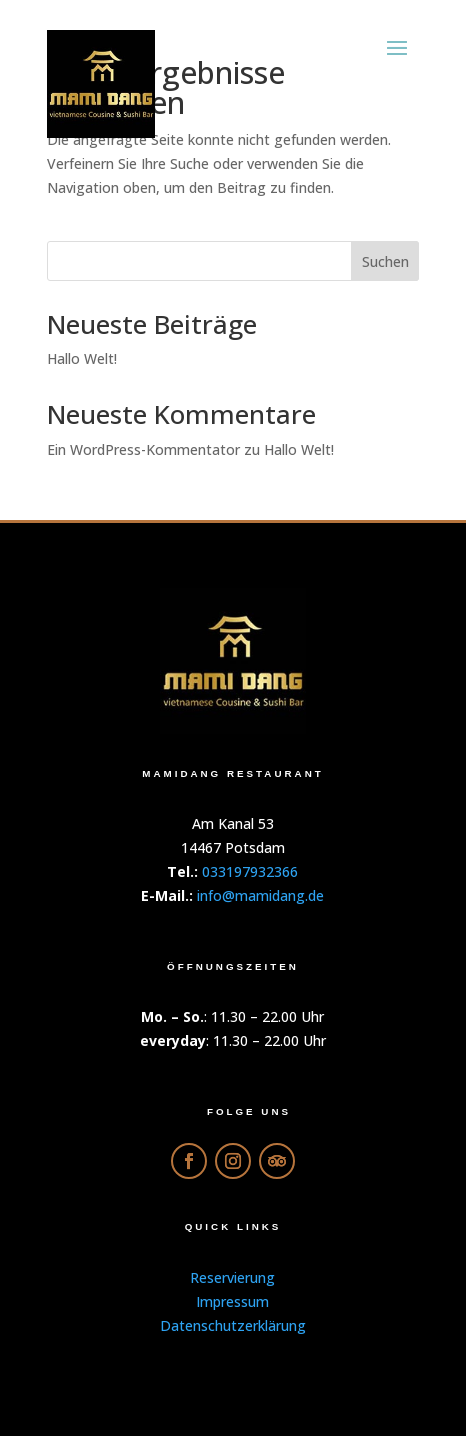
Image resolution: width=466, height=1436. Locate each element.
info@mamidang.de (260, 895)
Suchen (385, 261)
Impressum (232, 1301)
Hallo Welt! (82, 358)
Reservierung (232, 1277)
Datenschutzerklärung (233, 1325)
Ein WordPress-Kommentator (143, 449)
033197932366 (250, 871)
